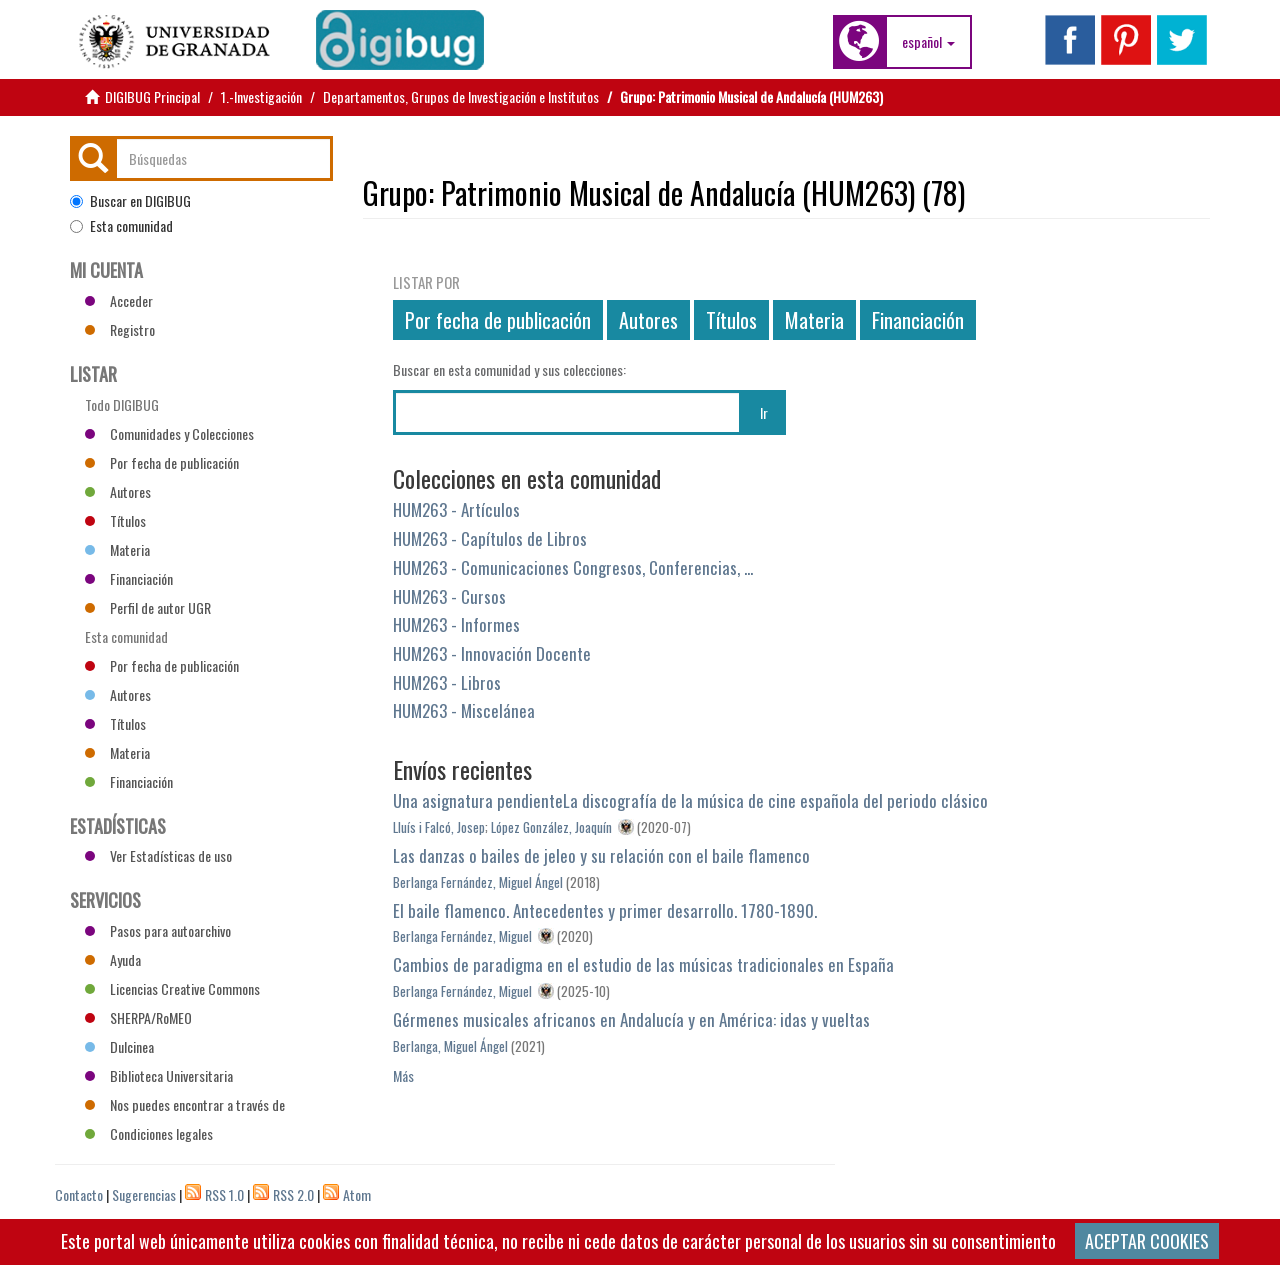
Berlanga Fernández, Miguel (462, 936)
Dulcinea (119, 1046)
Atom (357, 1194)
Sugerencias (144, 1194)
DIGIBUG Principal (152, 96)
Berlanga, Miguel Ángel (450, 1046)
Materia (814, 320)
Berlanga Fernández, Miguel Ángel (478, 882)
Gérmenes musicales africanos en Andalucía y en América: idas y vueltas (631, 1019)
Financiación (918, 320)
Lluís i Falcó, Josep (439, 827)
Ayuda (113, 959)
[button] (928, 42)
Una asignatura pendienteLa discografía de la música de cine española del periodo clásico (690, 800)
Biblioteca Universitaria (159, 1075)
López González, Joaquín (551, 827)
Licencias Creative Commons (172, 988)
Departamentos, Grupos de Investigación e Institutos (461, 96)
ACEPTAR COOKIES (1147, 1241)
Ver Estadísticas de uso (158, 855)
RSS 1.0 (224, 1194)
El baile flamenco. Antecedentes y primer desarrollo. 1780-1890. (605, 910)
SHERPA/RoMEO (138, 1017)
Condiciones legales (149, 1133)
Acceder (119, 300)
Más (403, 1075)
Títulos (731, 320)
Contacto (79, 1194)
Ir (764, 412)
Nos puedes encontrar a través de (185, 1104)
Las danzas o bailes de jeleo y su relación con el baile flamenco (601, 855)
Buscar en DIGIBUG (130, 201)
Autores (648, 320)
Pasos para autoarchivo (158, 930)
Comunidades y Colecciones (169, 433)
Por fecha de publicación (498, 320)
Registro (120, 329)
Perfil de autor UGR (148, 607)
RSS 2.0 (293, 1194)
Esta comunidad (121, 226)
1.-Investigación (261, 96)
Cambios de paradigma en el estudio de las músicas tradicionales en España (643, 964)
